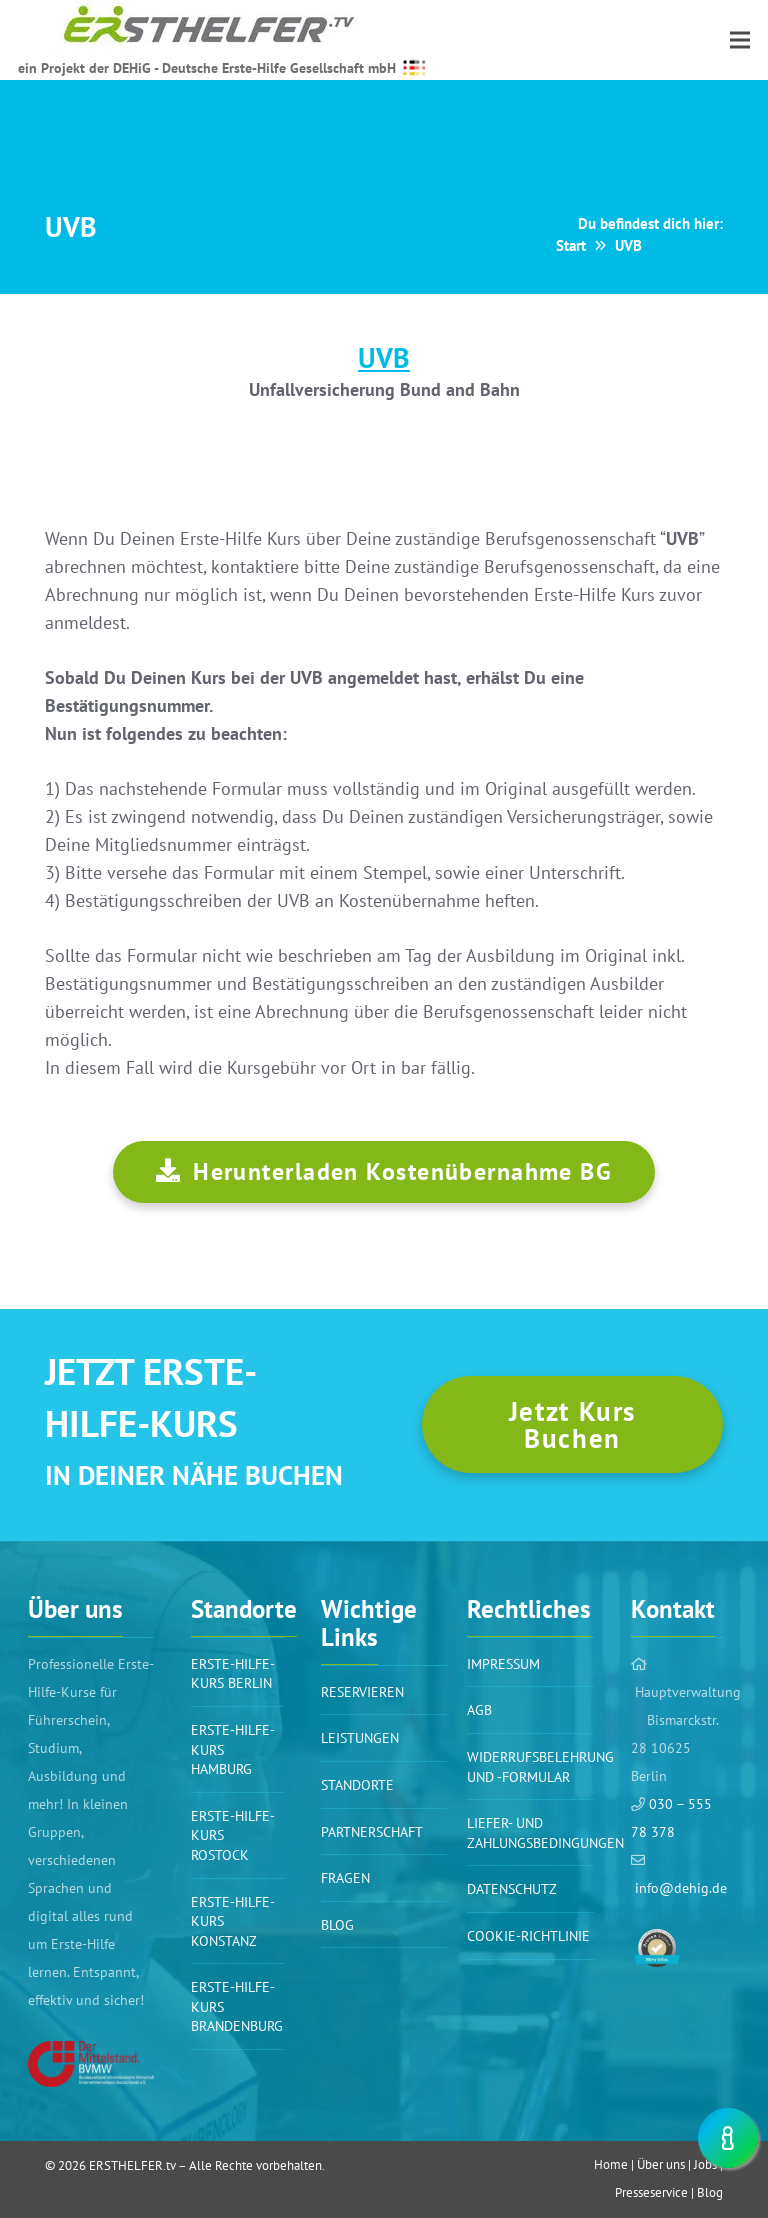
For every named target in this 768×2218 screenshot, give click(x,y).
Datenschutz (512, 1889)
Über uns (661, 2164)
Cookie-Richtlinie (528, 1936)
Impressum (503, 1664)
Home (611, 2164)
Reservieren (362, 1692)
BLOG (337, 1925)
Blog (710, 2192)
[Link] (91, 2064)
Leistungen (360, 1738)
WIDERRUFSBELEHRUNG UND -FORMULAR (540, 1767)
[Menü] (740, 40)
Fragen (345, 1878)
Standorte (357, 1785)
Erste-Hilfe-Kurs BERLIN (233, 1674)
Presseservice (651, 2192)
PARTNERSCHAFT (372, 1832)
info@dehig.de (681, 1888)
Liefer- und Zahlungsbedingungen (545, 1833)
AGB (479, 1710)
